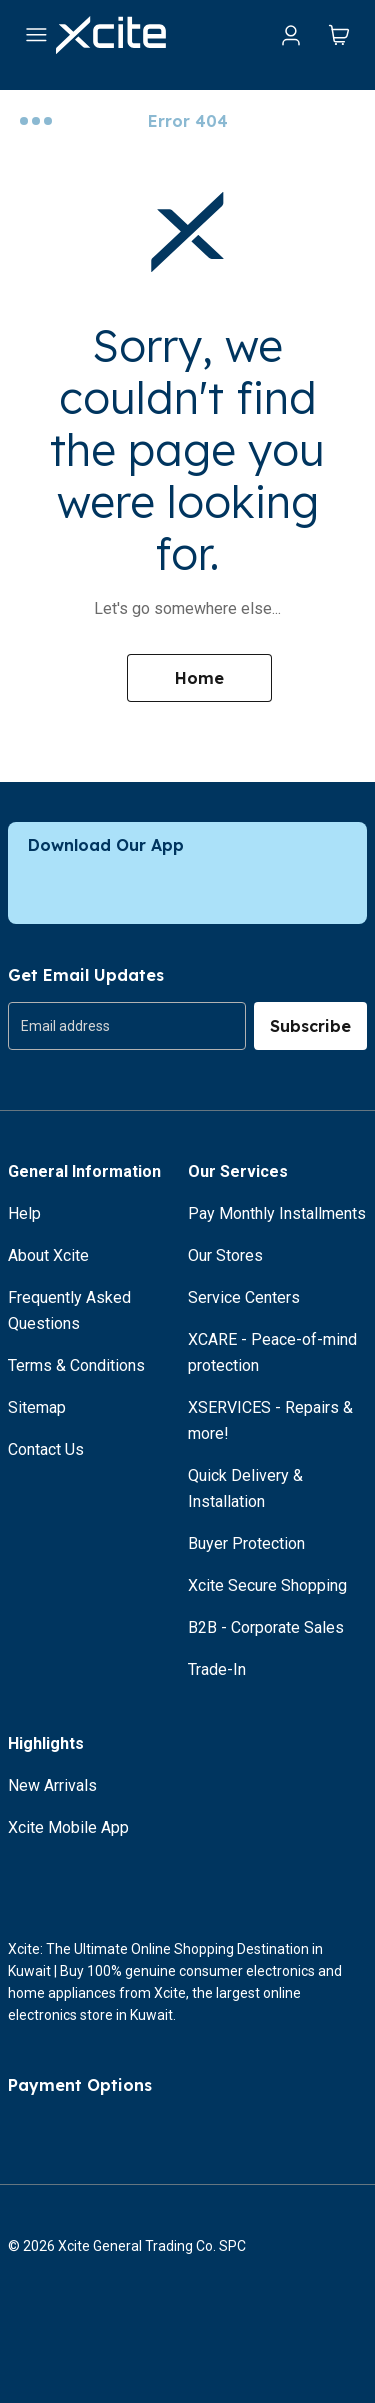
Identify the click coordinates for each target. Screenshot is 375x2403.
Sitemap (37, 1407)
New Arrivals (52, 1785)
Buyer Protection (246, 1543)
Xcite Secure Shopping (267, 1585)
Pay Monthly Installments (277, 1213)
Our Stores (225, 1255)
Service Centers (244, 1297)
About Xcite (48, 1255)
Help (24, 1213)
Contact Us (46, 1449)
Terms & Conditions (76, 1365)
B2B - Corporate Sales (266, 1627)
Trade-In (217, 1669)
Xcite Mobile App (68, 1827)
